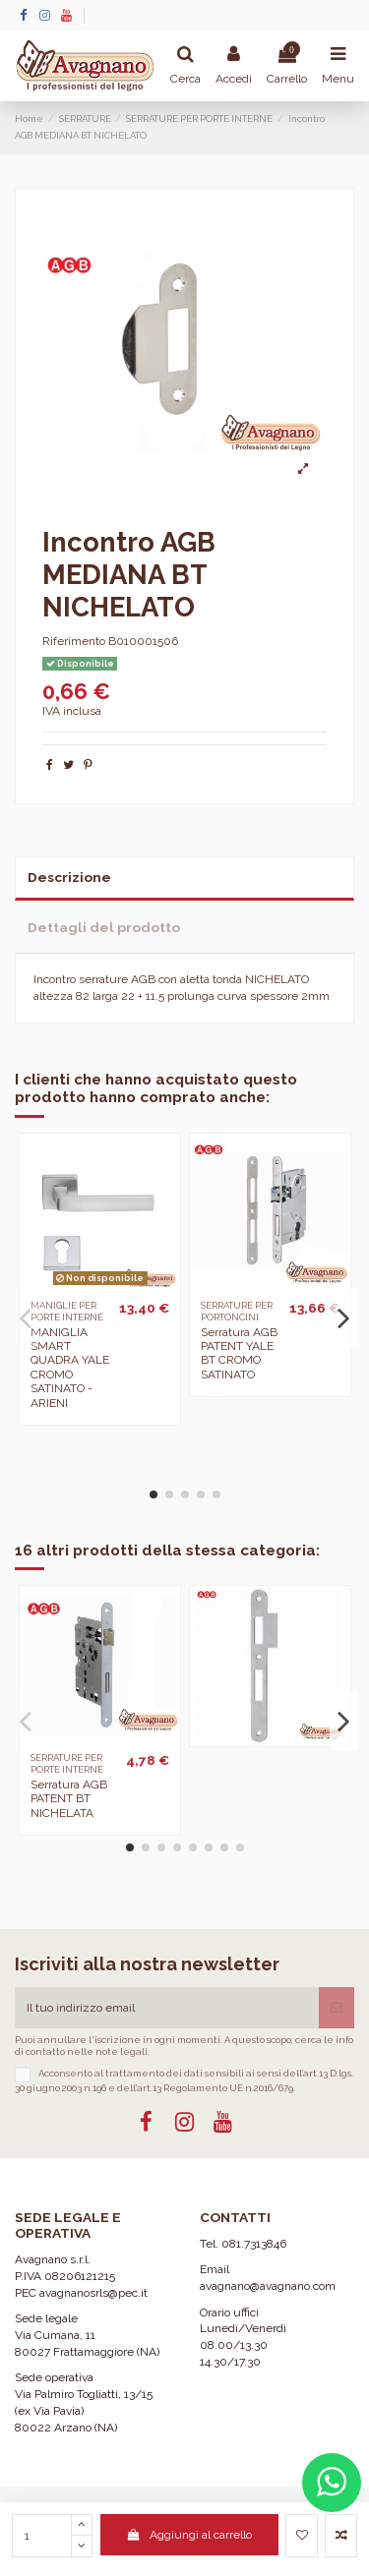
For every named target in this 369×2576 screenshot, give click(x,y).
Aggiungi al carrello (189, 2535)
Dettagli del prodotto (104, 927)
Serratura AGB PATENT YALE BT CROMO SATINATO (239, 1353)
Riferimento (73, 641)
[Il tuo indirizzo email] (167, 2007)
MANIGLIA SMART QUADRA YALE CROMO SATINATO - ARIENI (70, 1367)
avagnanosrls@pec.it (93, 2293)
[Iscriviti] (336, 2007)
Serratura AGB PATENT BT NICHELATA (69, 1799)
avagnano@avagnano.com (268, 2286)
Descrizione (69, 877)
